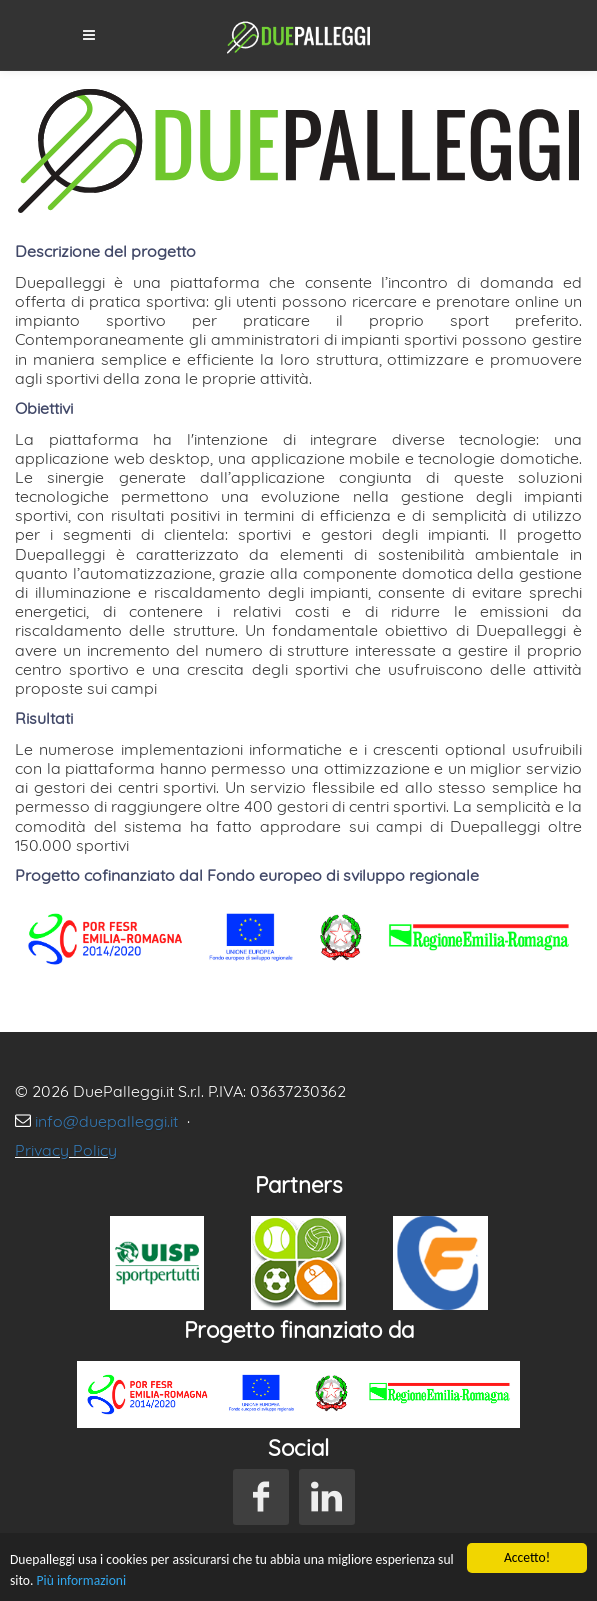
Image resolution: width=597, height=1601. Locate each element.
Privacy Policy (66, 1150)
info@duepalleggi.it (108, 1121)
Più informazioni (82, 1581)
